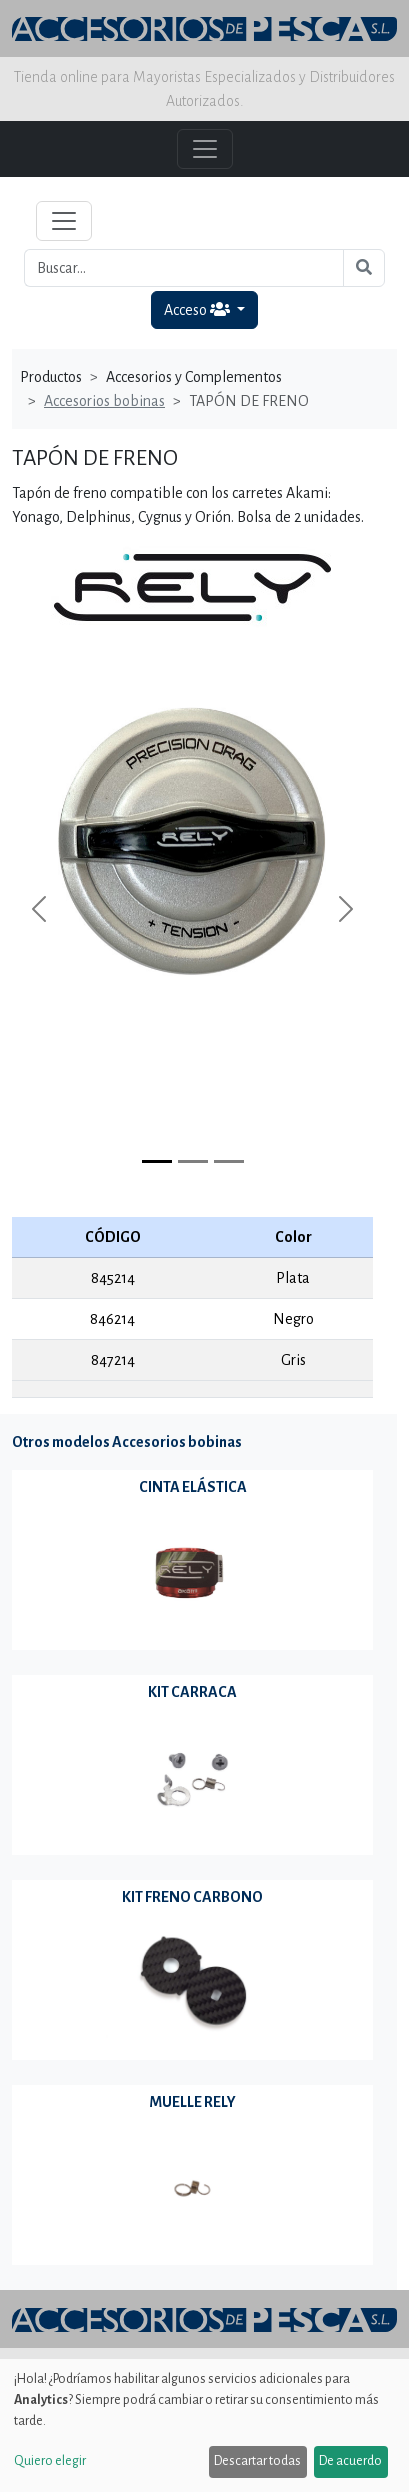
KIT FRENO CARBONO (192, 1897)
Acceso (198, 309)
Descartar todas (257, 2461)
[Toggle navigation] (64, 221)
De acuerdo (350, 2461)
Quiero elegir (50, 2461)
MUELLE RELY (192, 2102)
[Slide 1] (193, 1161)
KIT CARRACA (192, 1692)
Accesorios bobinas (104, 401)
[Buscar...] (184, 268)
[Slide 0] (157, 1161)
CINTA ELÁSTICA (193, 1487)
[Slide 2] (229, 1161)
